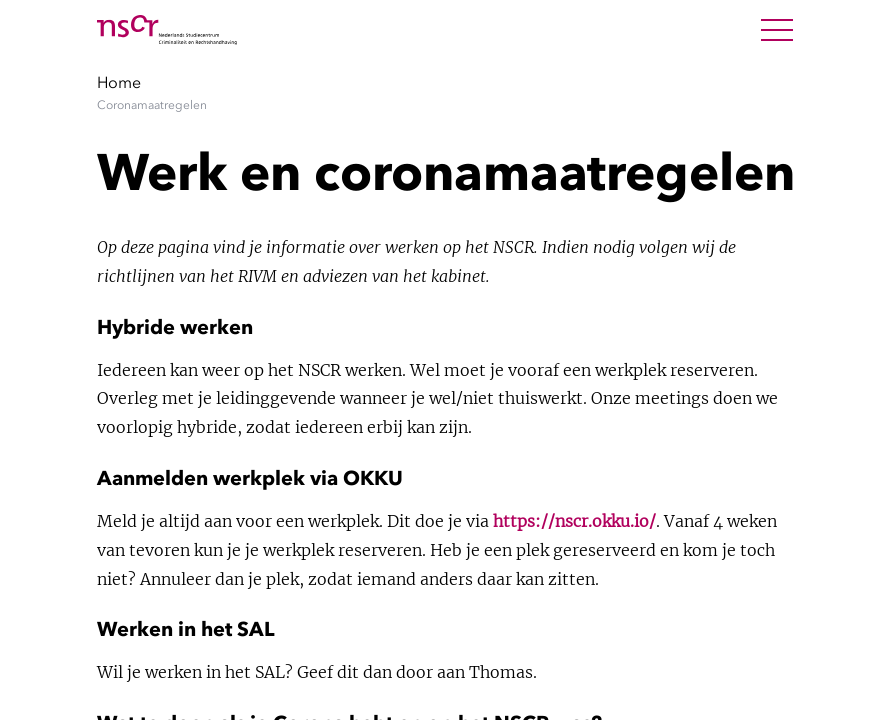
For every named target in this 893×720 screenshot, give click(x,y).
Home (119, 82)
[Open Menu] (777, 30)
